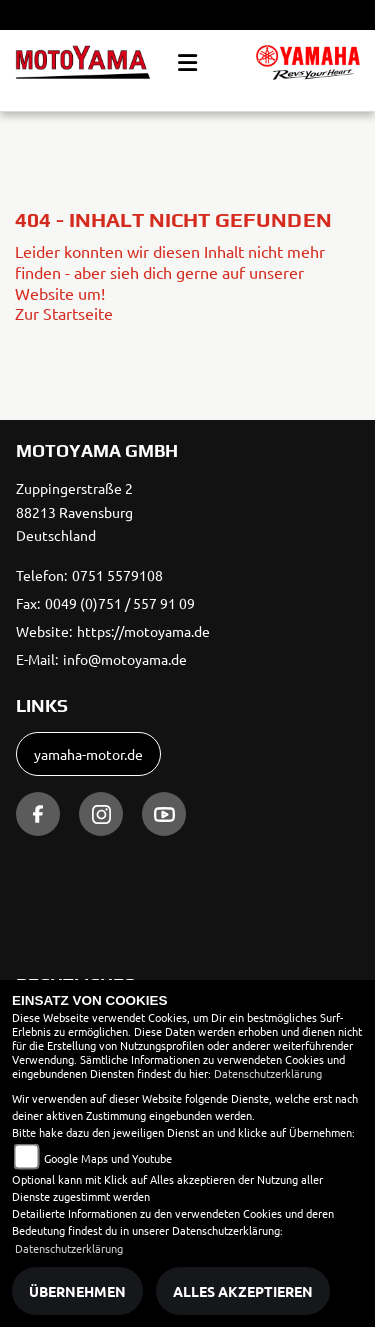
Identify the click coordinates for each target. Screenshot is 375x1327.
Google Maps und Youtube (108, 1158)
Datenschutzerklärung (268, 1073)
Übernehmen (77, 1291)
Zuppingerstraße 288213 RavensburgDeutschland (74, 512)
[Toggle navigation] (187, 63)
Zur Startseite (64, 313)
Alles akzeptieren (243, 1291)
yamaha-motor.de (88, 754)
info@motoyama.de (125, 659)
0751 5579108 (117, 575)
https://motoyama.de (143, 631)
